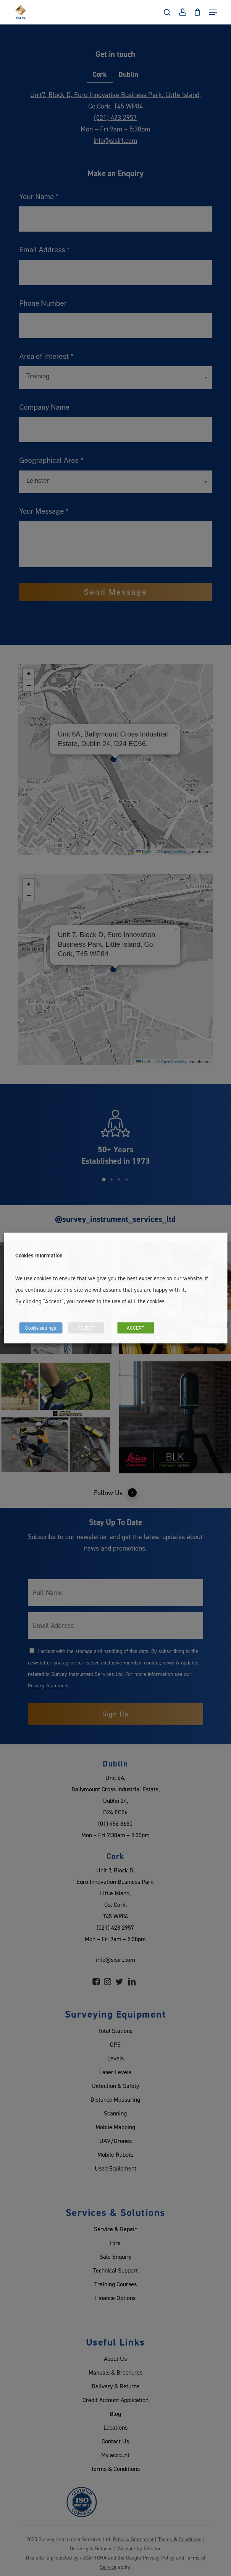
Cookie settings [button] (40, 1328)
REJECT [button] (86, 1328)
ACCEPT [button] (135, 1328)
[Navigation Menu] (213, 12)
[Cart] (197, 12)
